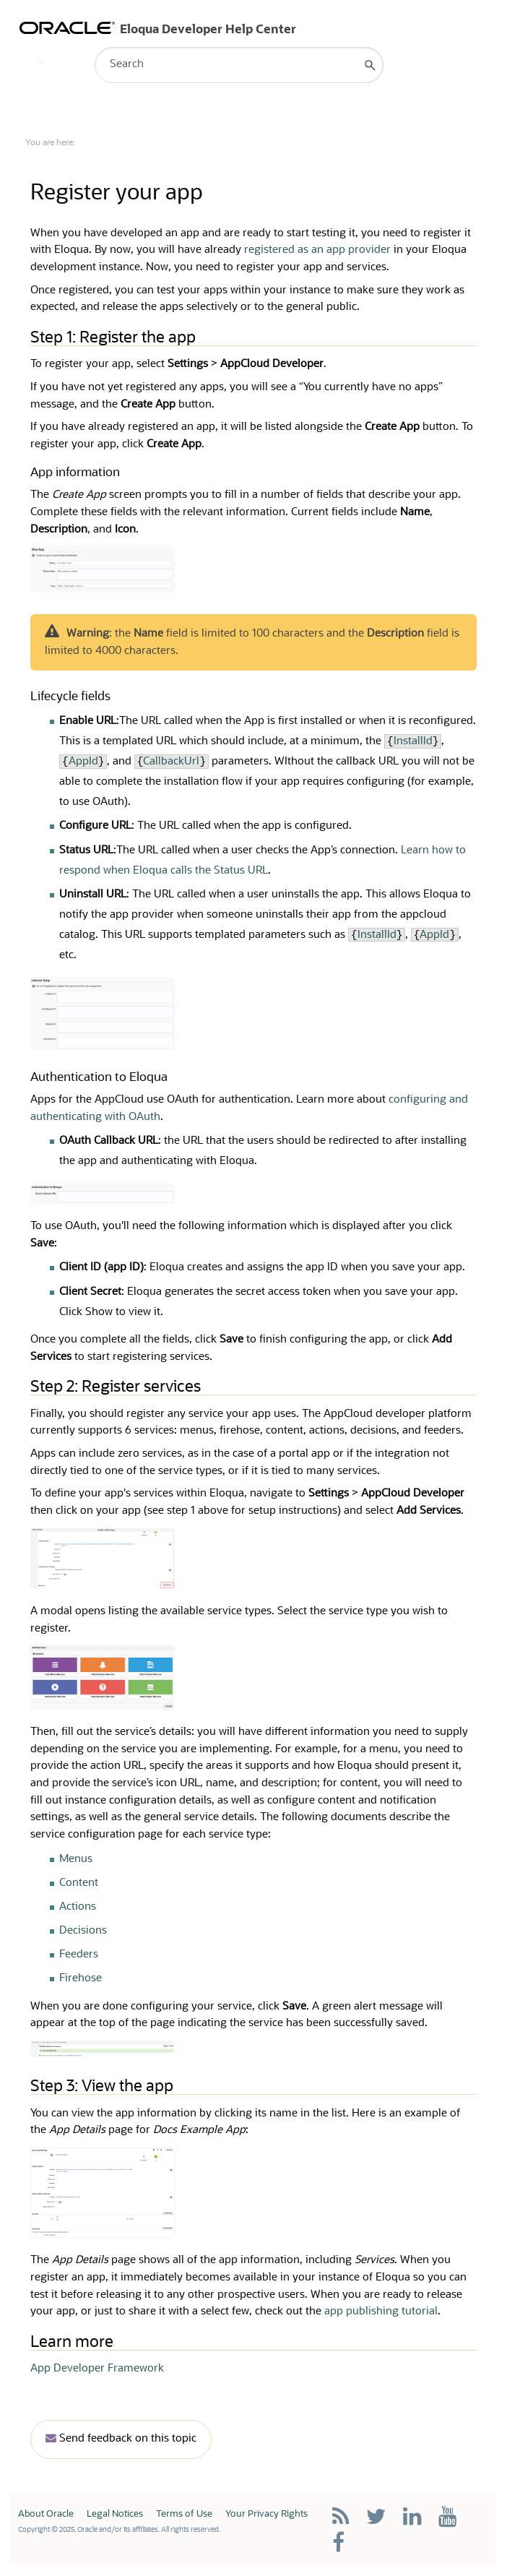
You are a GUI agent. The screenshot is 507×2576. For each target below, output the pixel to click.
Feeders (78, 1955)
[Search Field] (239, 65)
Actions (77, 1907)
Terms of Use (184, 2514)
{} (172, 761)
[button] (371, 65)
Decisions (83, 1931)
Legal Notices (115, 2514)
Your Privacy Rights (266, 2514)
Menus (75, 1859)
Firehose (80, 1978)
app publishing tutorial (381, 2311)
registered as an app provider (317, 250)
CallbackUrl (171, 762)
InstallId (413, 741)
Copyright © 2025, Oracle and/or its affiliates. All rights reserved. (119, 2529)
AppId (83, 762)
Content (78, 1883)
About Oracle (46, 2514)
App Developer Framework (97, 2369)
